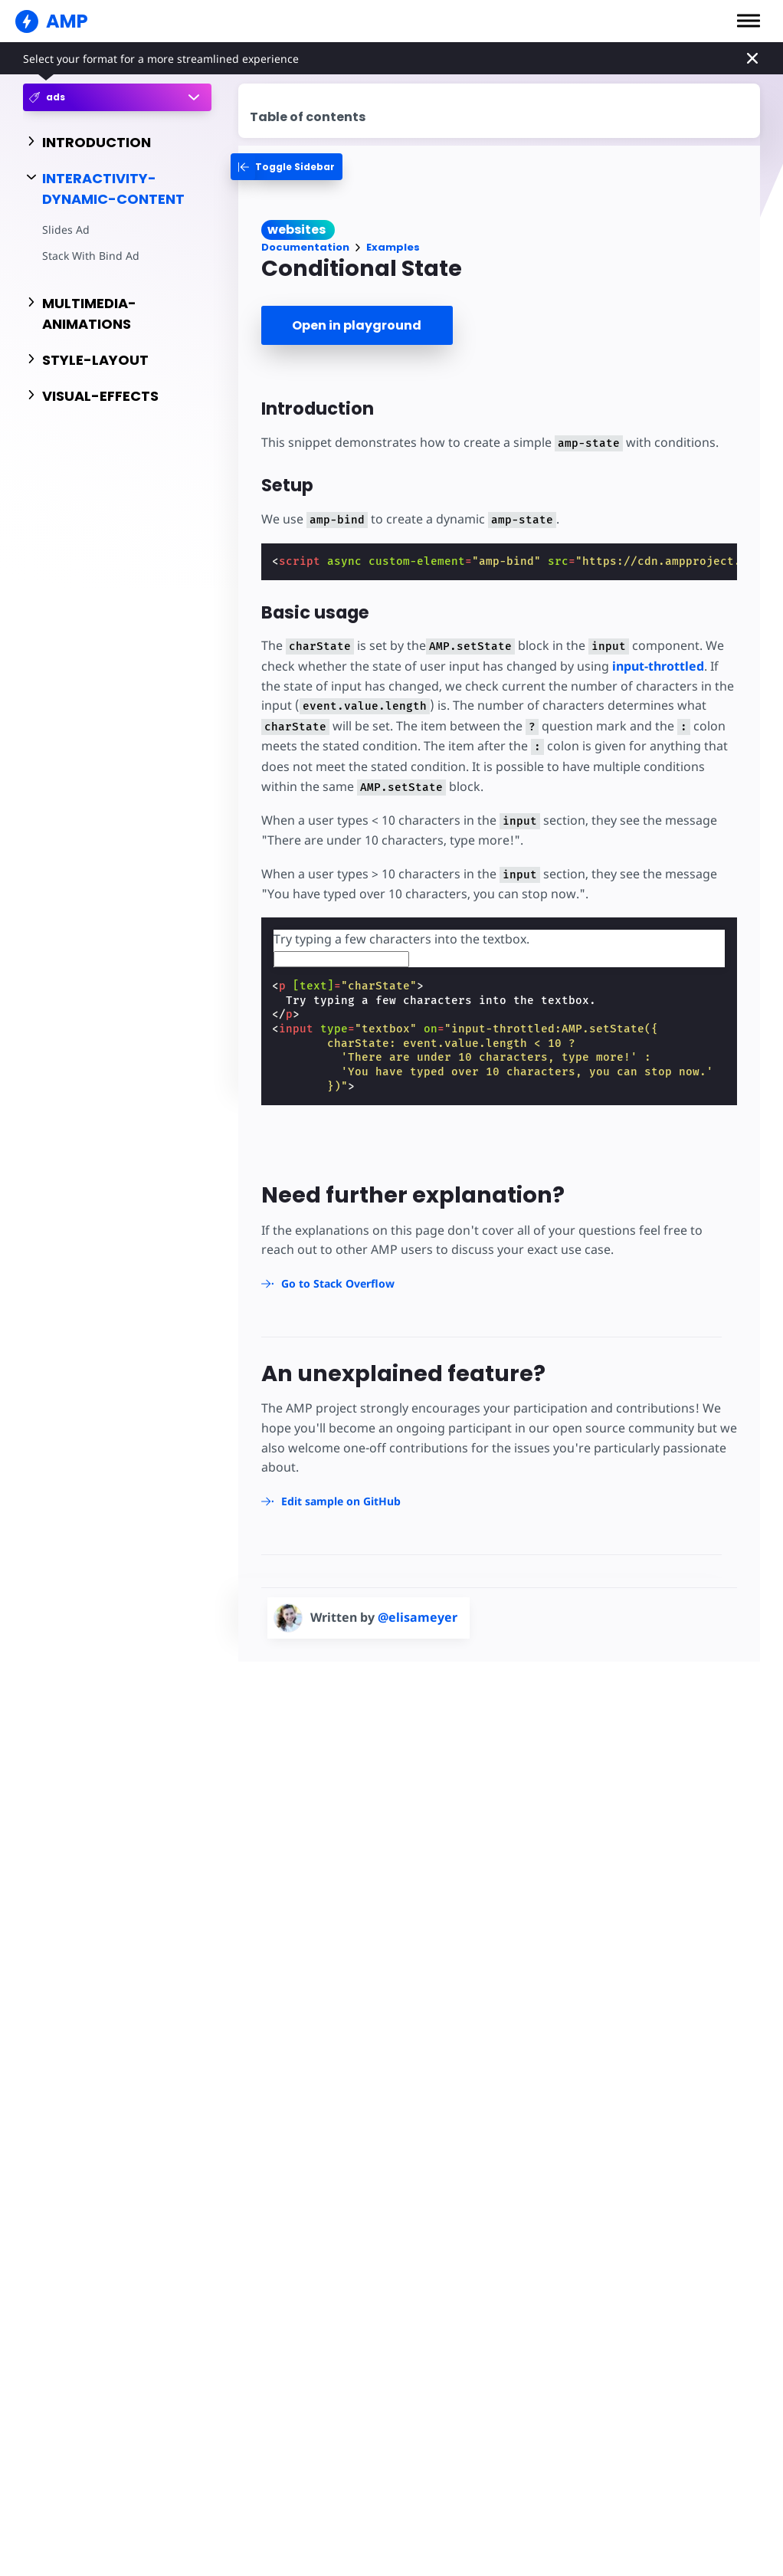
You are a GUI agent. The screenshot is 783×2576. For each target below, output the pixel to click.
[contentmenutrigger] (499, 110)
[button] (748, 20)
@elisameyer (417, 1617)
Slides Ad (66, 229)
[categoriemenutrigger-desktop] (286, 166)
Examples (393, 247)
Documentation (305, 247)
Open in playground (356, 325)
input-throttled (658, 666)
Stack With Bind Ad (90, 255)
